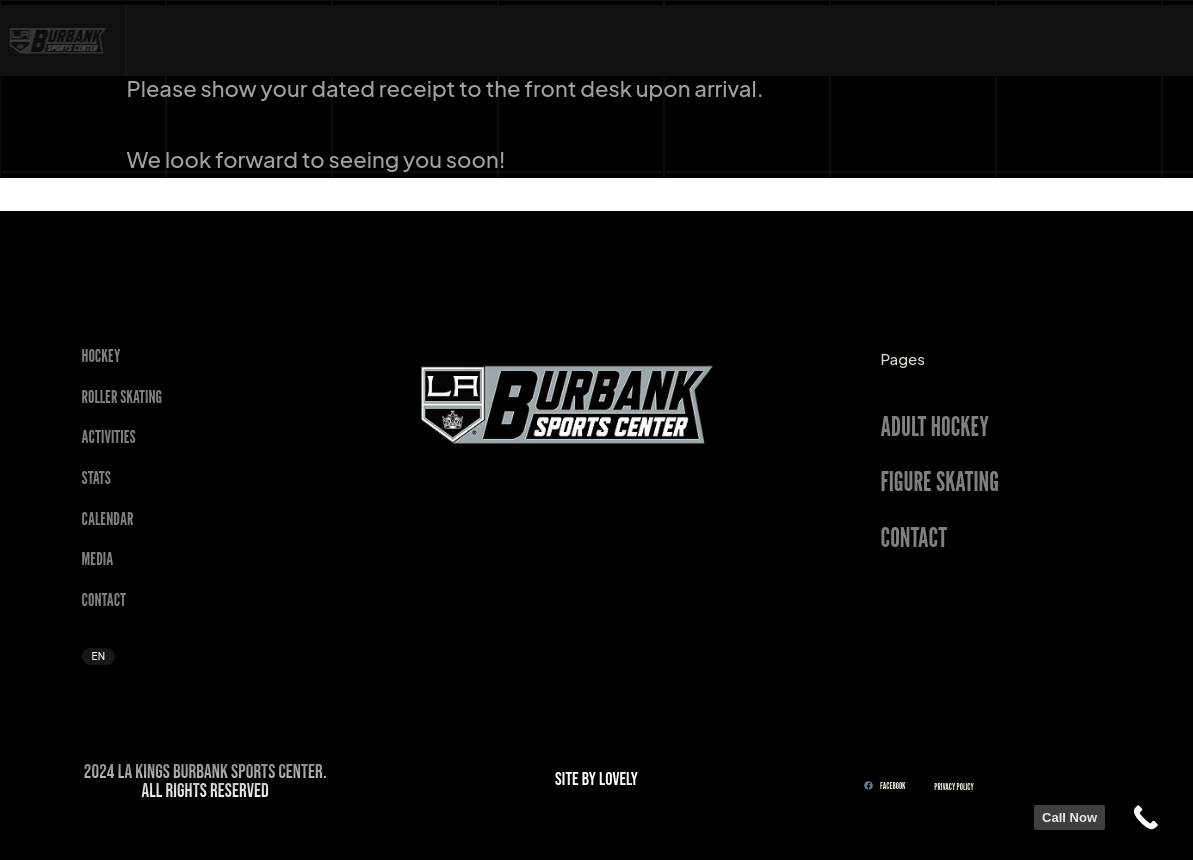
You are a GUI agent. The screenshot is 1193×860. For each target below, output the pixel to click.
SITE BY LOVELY (596, 779)
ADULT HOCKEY (935, 426)
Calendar (108, 518)
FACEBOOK (884, 785)
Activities (109, 436)
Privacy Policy (953, 786)
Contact (104, 599)
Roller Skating (122, 396)
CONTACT (914, 537)
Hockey (101, 355)
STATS (96, 477)
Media (98, 558)
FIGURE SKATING (940, 481)
